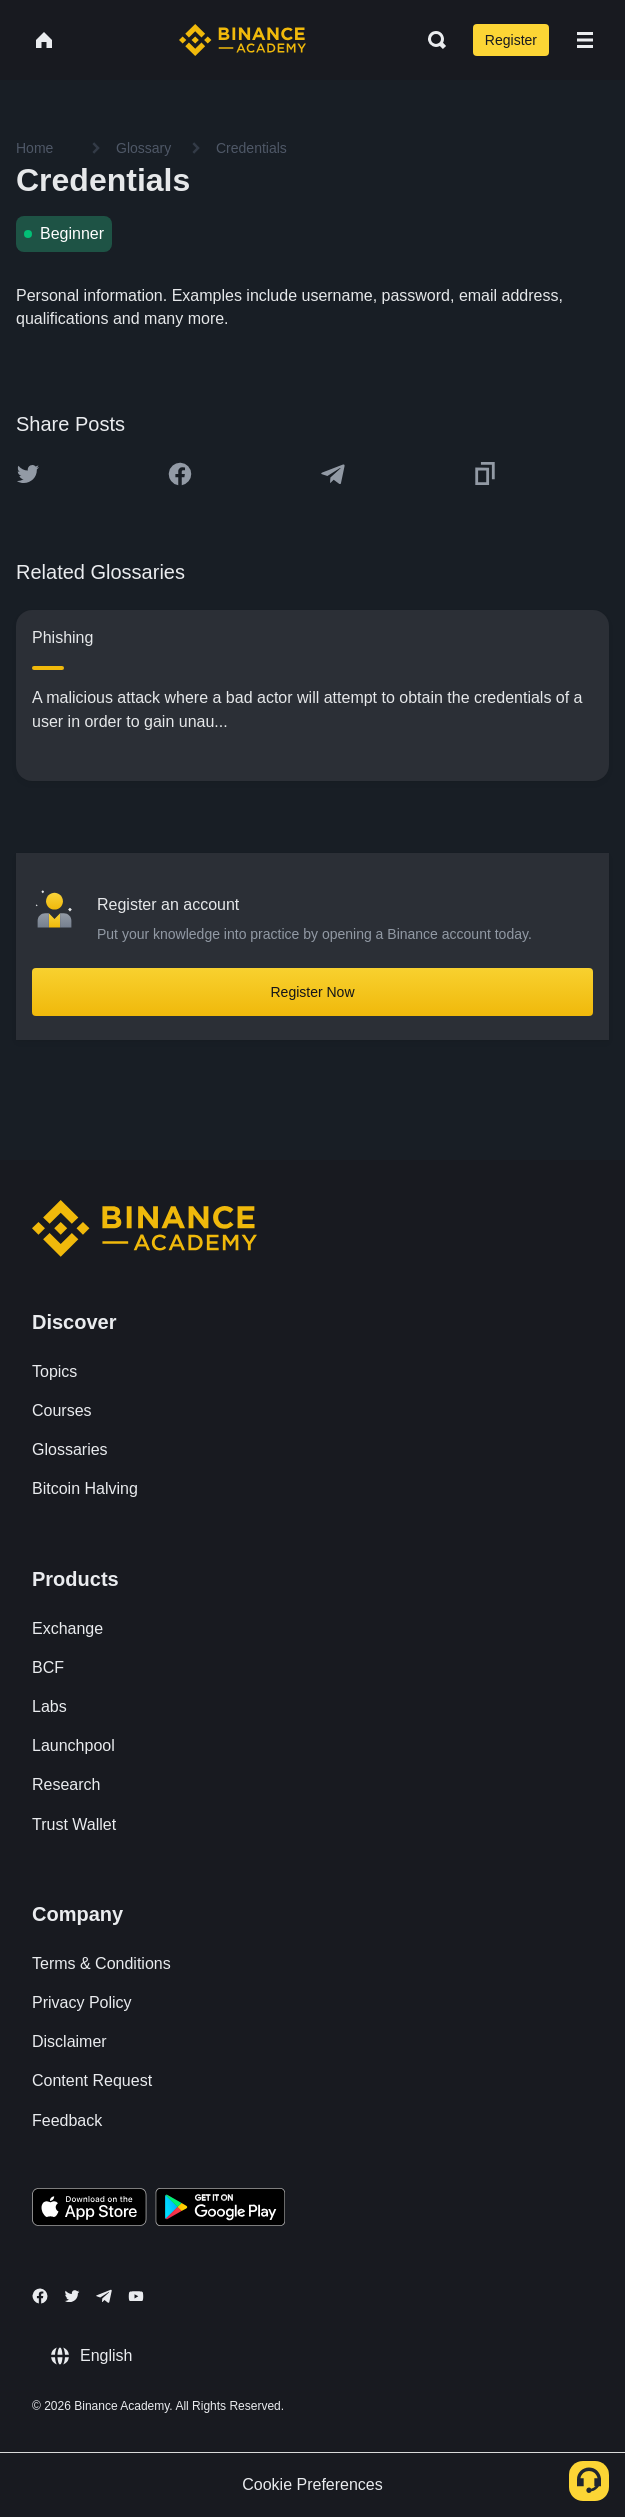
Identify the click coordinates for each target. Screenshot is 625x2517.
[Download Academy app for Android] (220, 2210)
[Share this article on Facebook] (180, 474)
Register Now (312, 992)
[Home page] (242, 40)
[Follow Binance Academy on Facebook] (40, 2296)
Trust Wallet (74, 1824)
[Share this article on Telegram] (333, 474)
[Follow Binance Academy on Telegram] (104, 2296)
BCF (48, 1667)
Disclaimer (69, 2041)
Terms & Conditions (101, 1963)
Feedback (67, 2120)
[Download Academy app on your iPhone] (89, 2210)
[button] (585, 40)
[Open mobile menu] (585, 40)
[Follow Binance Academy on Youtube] (136, 2296)
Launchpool (73, 1745)
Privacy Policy (82, 2002)
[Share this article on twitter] (28, 474)
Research (66, 1784)
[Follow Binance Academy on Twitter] (72, 2296)
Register (511, 40)
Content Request (92, 2080)
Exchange (67, 1628)
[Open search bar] (431, 40)
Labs (49, 1706)
